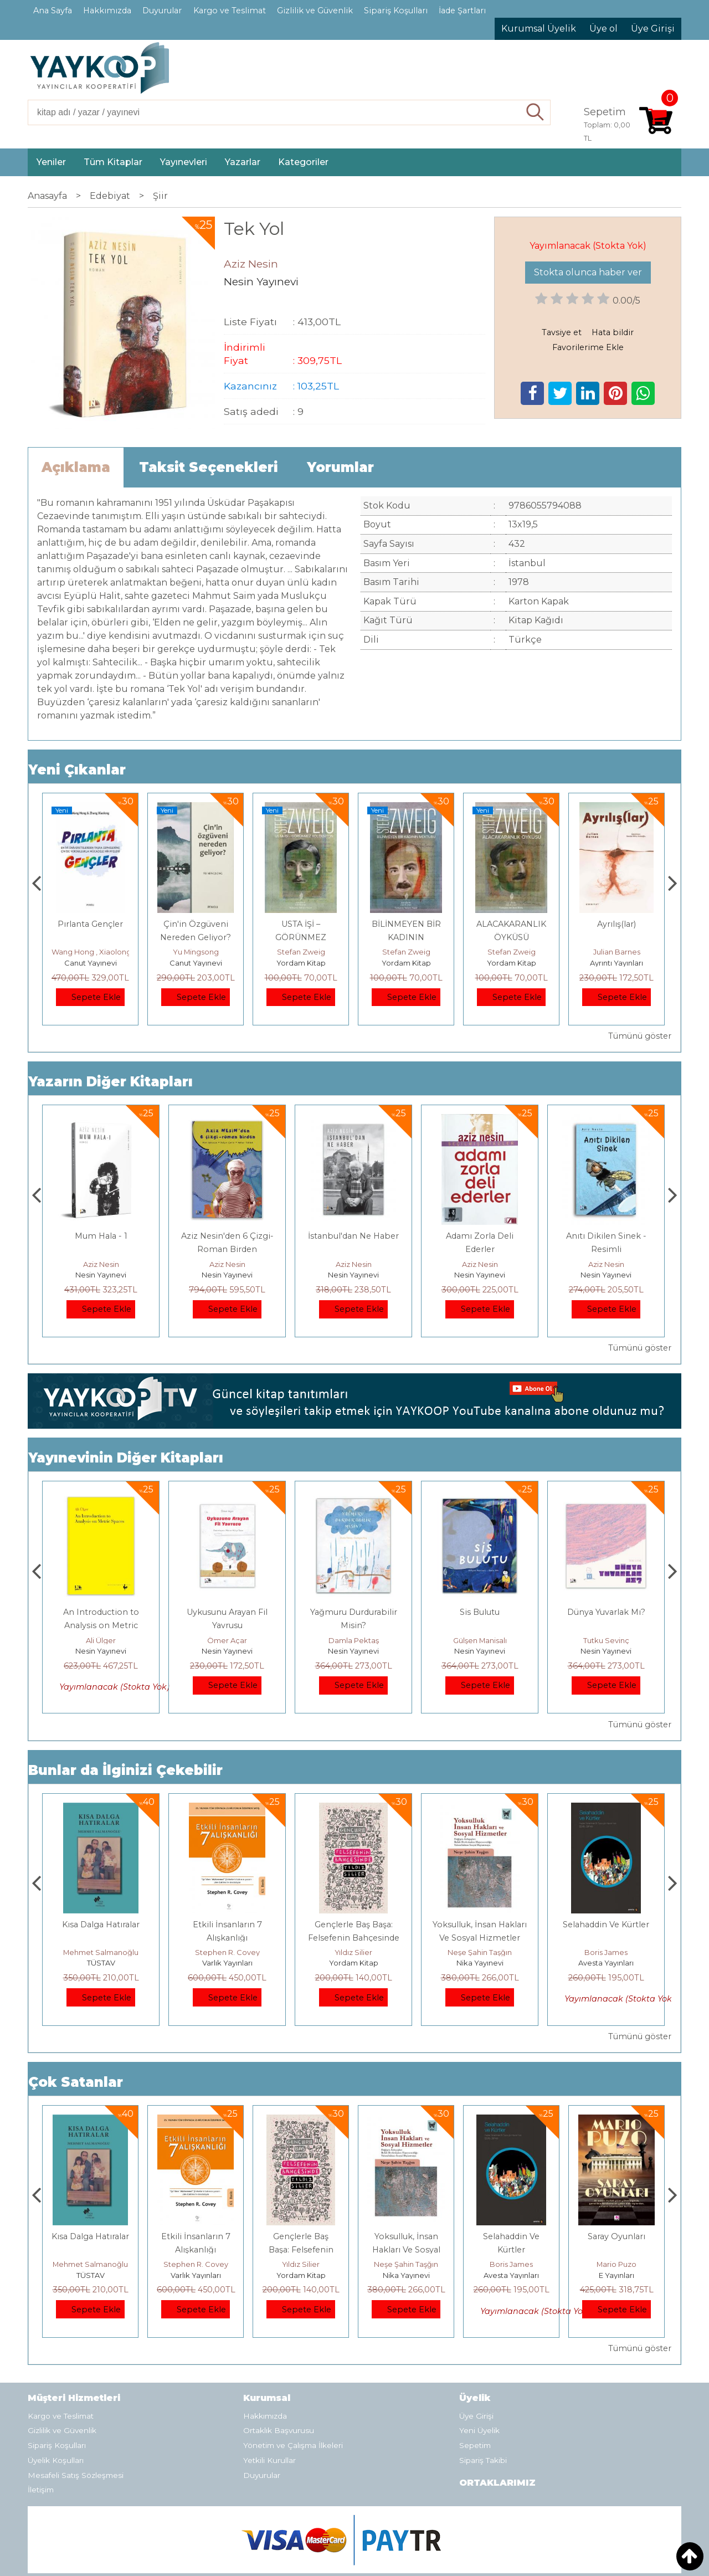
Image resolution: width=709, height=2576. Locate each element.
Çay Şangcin (90, 951)
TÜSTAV (227, 1962)
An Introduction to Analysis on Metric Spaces (227, 1625)
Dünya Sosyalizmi (90, 924)
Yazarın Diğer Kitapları (110, 1082)
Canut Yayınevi (90, 962)
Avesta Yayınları (616, 2275)
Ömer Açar (353, 1640)
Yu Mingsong (301, 951)
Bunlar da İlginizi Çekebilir (125, 1770)
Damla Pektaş (480, 1640)
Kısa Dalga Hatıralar (227, 1925)
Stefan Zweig (406, 951)
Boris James (616, 2264)
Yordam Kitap (406, 962)
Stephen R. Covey (353, 1952)
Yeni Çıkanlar (77, 770)
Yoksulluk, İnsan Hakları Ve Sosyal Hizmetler (511, 2249)
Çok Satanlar (75, 2082)
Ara (535, 112)
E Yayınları (101, 1962)
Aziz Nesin (101, 1264)
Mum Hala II (101, 1236)
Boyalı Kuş (101, 1925)
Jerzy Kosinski (101, 1952)
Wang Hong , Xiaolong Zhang (209, 951)
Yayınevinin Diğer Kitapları (125, 1458)
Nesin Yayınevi (100, 1274)
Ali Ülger (227, 1640)
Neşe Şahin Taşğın (606, 1952)
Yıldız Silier (480, 1952)
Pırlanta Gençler (195, 924)
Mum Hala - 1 (227, 1236)
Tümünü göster (639, 1036)
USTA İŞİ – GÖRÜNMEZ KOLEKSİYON (406, 937)
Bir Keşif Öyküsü (101, 1612)
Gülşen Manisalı (606, 1640)
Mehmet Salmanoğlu (227, 1952)
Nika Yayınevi (606, 1962)
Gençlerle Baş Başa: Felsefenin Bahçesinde (406, 2249)
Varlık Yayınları (353, 1962)
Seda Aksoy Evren (101, 1640)
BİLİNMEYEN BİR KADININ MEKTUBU (511, 937)
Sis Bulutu (606, 1612)
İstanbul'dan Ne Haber (479, 1236)
